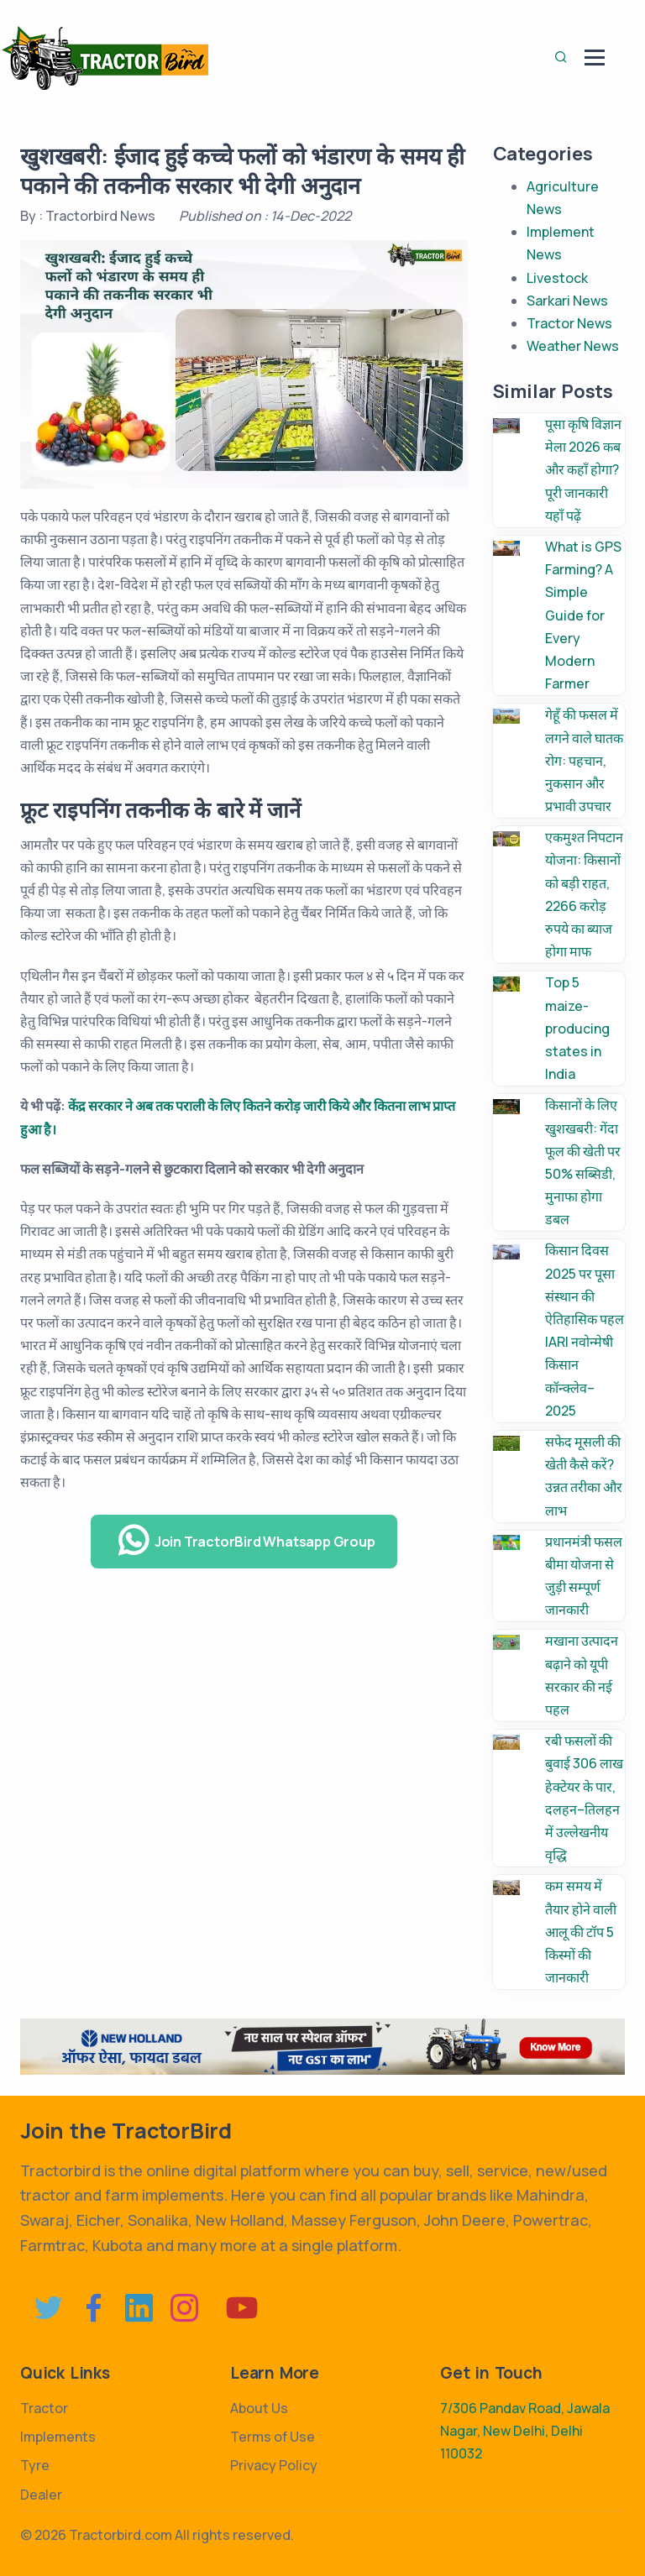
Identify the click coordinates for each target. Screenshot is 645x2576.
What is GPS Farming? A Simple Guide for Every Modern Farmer (583, 615)
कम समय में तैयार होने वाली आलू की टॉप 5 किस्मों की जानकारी (580, 1932)
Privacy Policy (273, 2465)
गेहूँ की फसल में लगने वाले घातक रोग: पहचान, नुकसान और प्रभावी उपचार (584, 760)
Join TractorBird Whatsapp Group (246, 1541)
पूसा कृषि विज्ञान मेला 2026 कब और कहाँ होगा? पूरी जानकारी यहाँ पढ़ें (583, 470)
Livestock (557, 278)
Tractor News (569, 323)
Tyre (35, 2465)
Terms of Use (272, 2436)
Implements (58, 2436)
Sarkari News (567, 300)
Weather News (573, 346)
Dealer (41, 2494)
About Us (259, 2408)
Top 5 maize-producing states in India (577, 1028)
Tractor (44, 2408)
